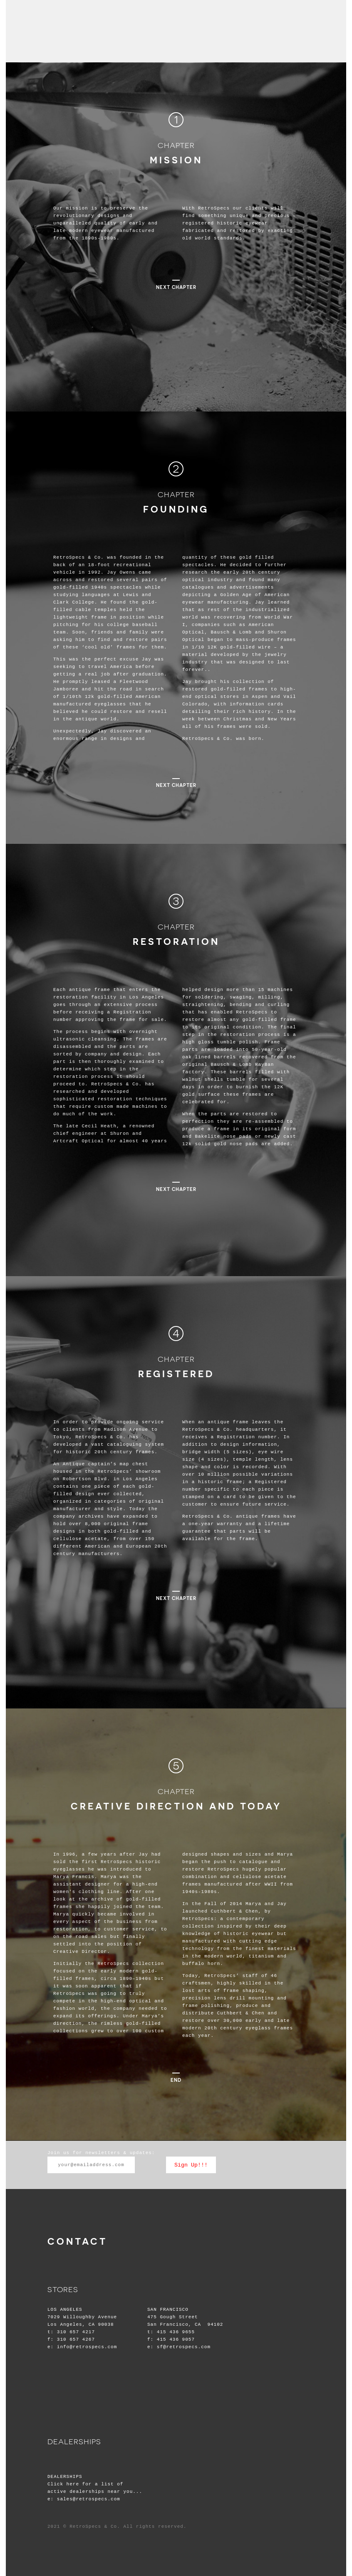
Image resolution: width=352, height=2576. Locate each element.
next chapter (176, 287)
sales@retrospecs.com (88, 2499)
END (176, 2080)
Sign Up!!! (191, 2165)
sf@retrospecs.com (184, 2347)
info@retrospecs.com (87, 2347)
